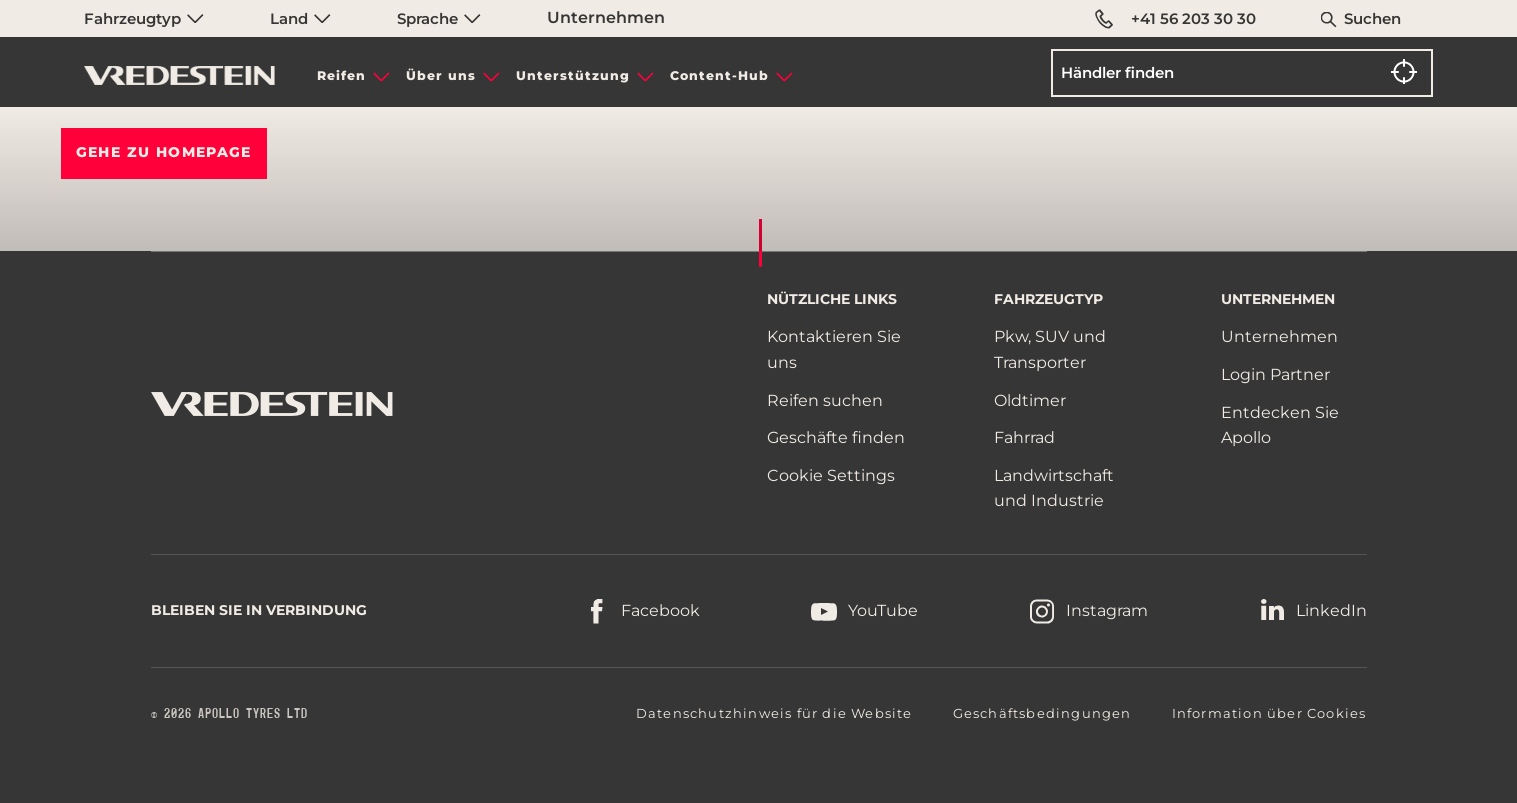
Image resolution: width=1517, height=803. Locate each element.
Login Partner (1275, 374)
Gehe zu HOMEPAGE (164, 152)
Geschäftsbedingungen (1042, 713)
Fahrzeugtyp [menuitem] (144, 18)
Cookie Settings (831, 476)
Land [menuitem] (300, 18)
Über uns (441, 75)
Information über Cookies (1269, 713)
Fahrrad (1024, 437)
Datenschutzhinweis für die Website (774, 713)
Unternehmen (606, 17)
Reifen (341, 75)
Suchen (1372, 18)
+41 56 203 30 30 (1175, 19)
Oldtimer (1030, 400)
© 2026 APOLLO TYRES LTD (229, 714)
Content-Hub (719, 75)
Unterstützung (573, 75)
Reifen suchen (825, 400)
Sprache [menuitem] (439, 18)
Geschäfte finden (836, 437)
